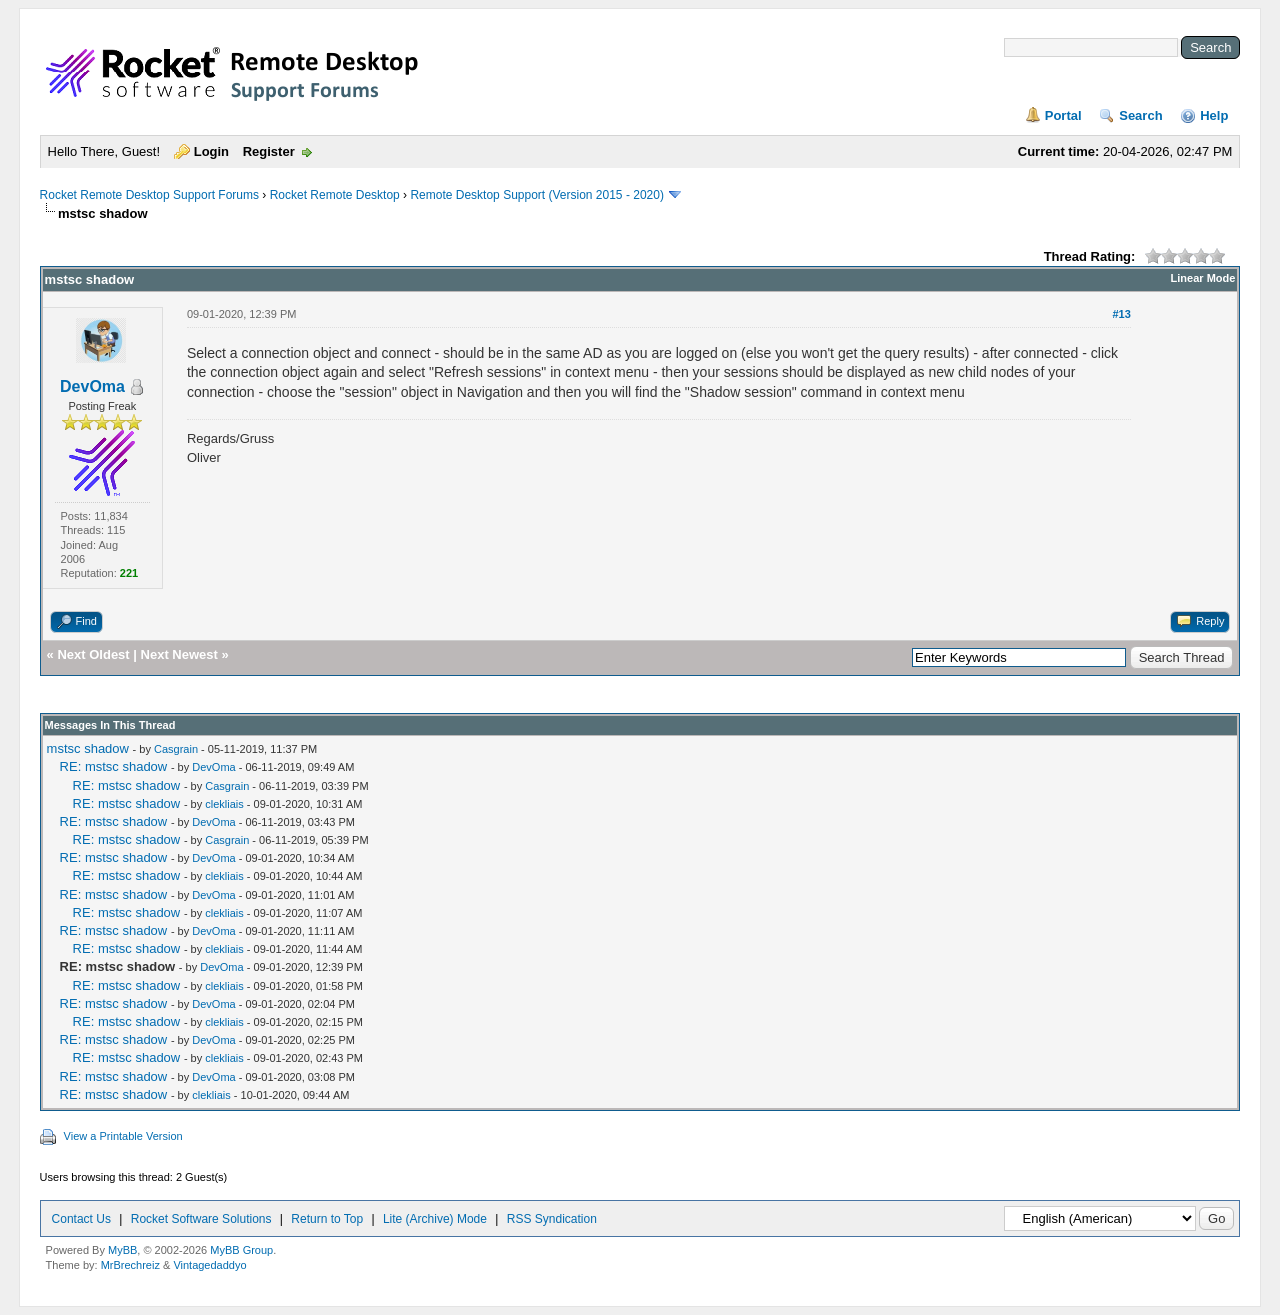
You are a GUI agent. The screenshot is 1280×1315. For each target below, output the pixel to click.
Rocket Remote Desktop (335, 195)
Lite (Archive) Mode (435, 1219)
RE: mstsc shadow (114, 766)
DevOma (92, 386)
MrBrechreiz (130, 1265)
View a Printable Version (123, 1136)
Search (1140, 115)
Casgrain (176, 749)
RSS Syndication (552, 1219)
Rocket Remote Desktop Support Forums (149, 195)
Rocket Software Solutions (201, 1219)
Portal (1063, 115)
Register (269, 151)
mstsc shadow (88, 748)
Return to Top (327, 1219)
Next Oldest (93, 654)
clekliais (224, 804)
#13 (1121, 314)
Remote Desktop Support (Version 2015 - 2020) (536, 195)
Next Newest (179, 654)
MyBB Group (241, 1250)
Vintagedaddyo (209, 1265)
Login (211, 151)
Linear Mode (1203, 278)
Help (1214, 115)
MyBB (122, 1250)
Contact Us (81, 1219)
